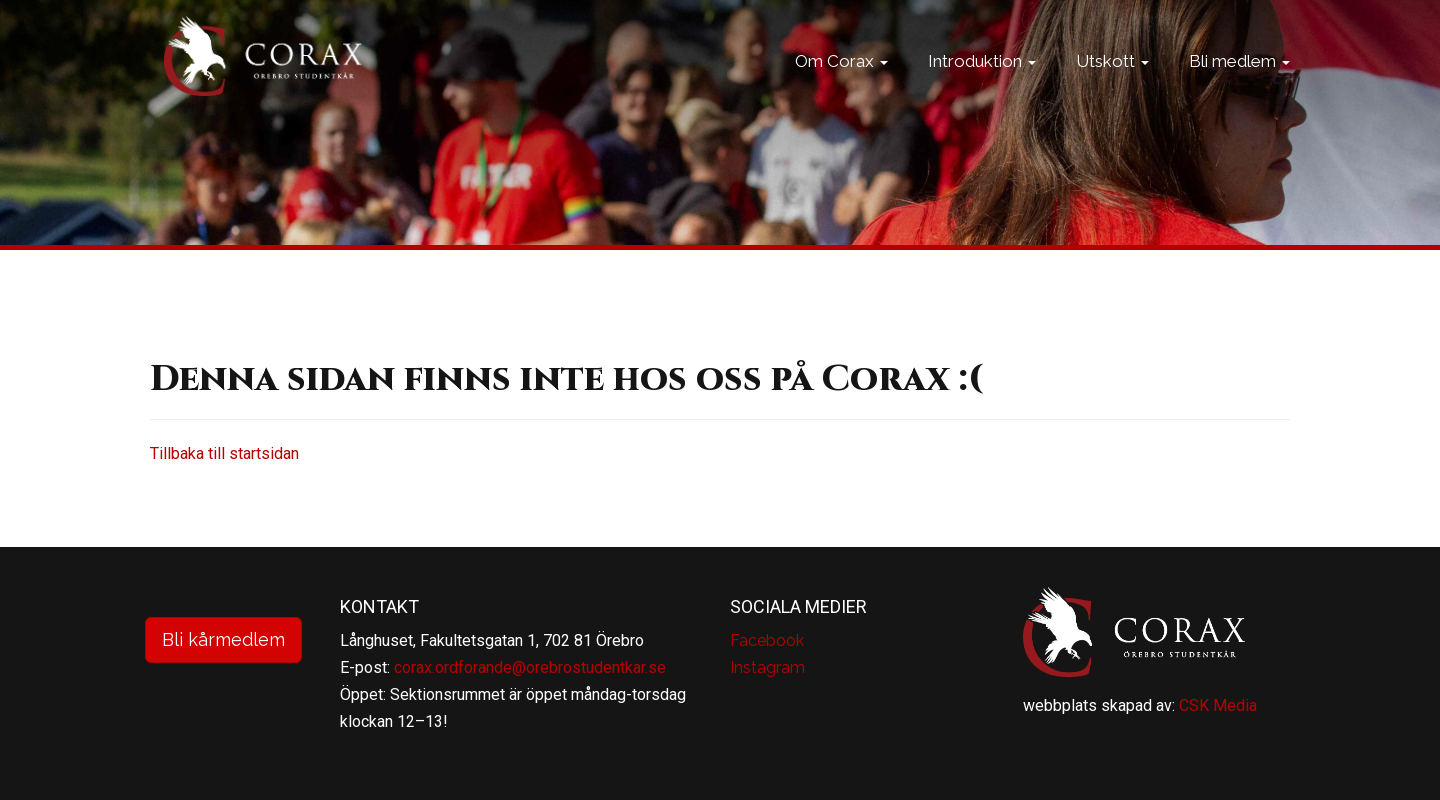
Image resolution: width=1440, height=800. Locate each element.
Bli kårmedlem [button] (223, 639)
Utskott (1112, 85)
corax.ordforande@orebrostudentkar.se (530, 667)
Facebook (767, 640)
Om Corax (841, 85)
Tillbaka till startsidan (224, 453)
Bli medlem (1239, 85)
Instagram (767, 667)
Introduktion (982, 85)
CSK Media (1218, 705)
